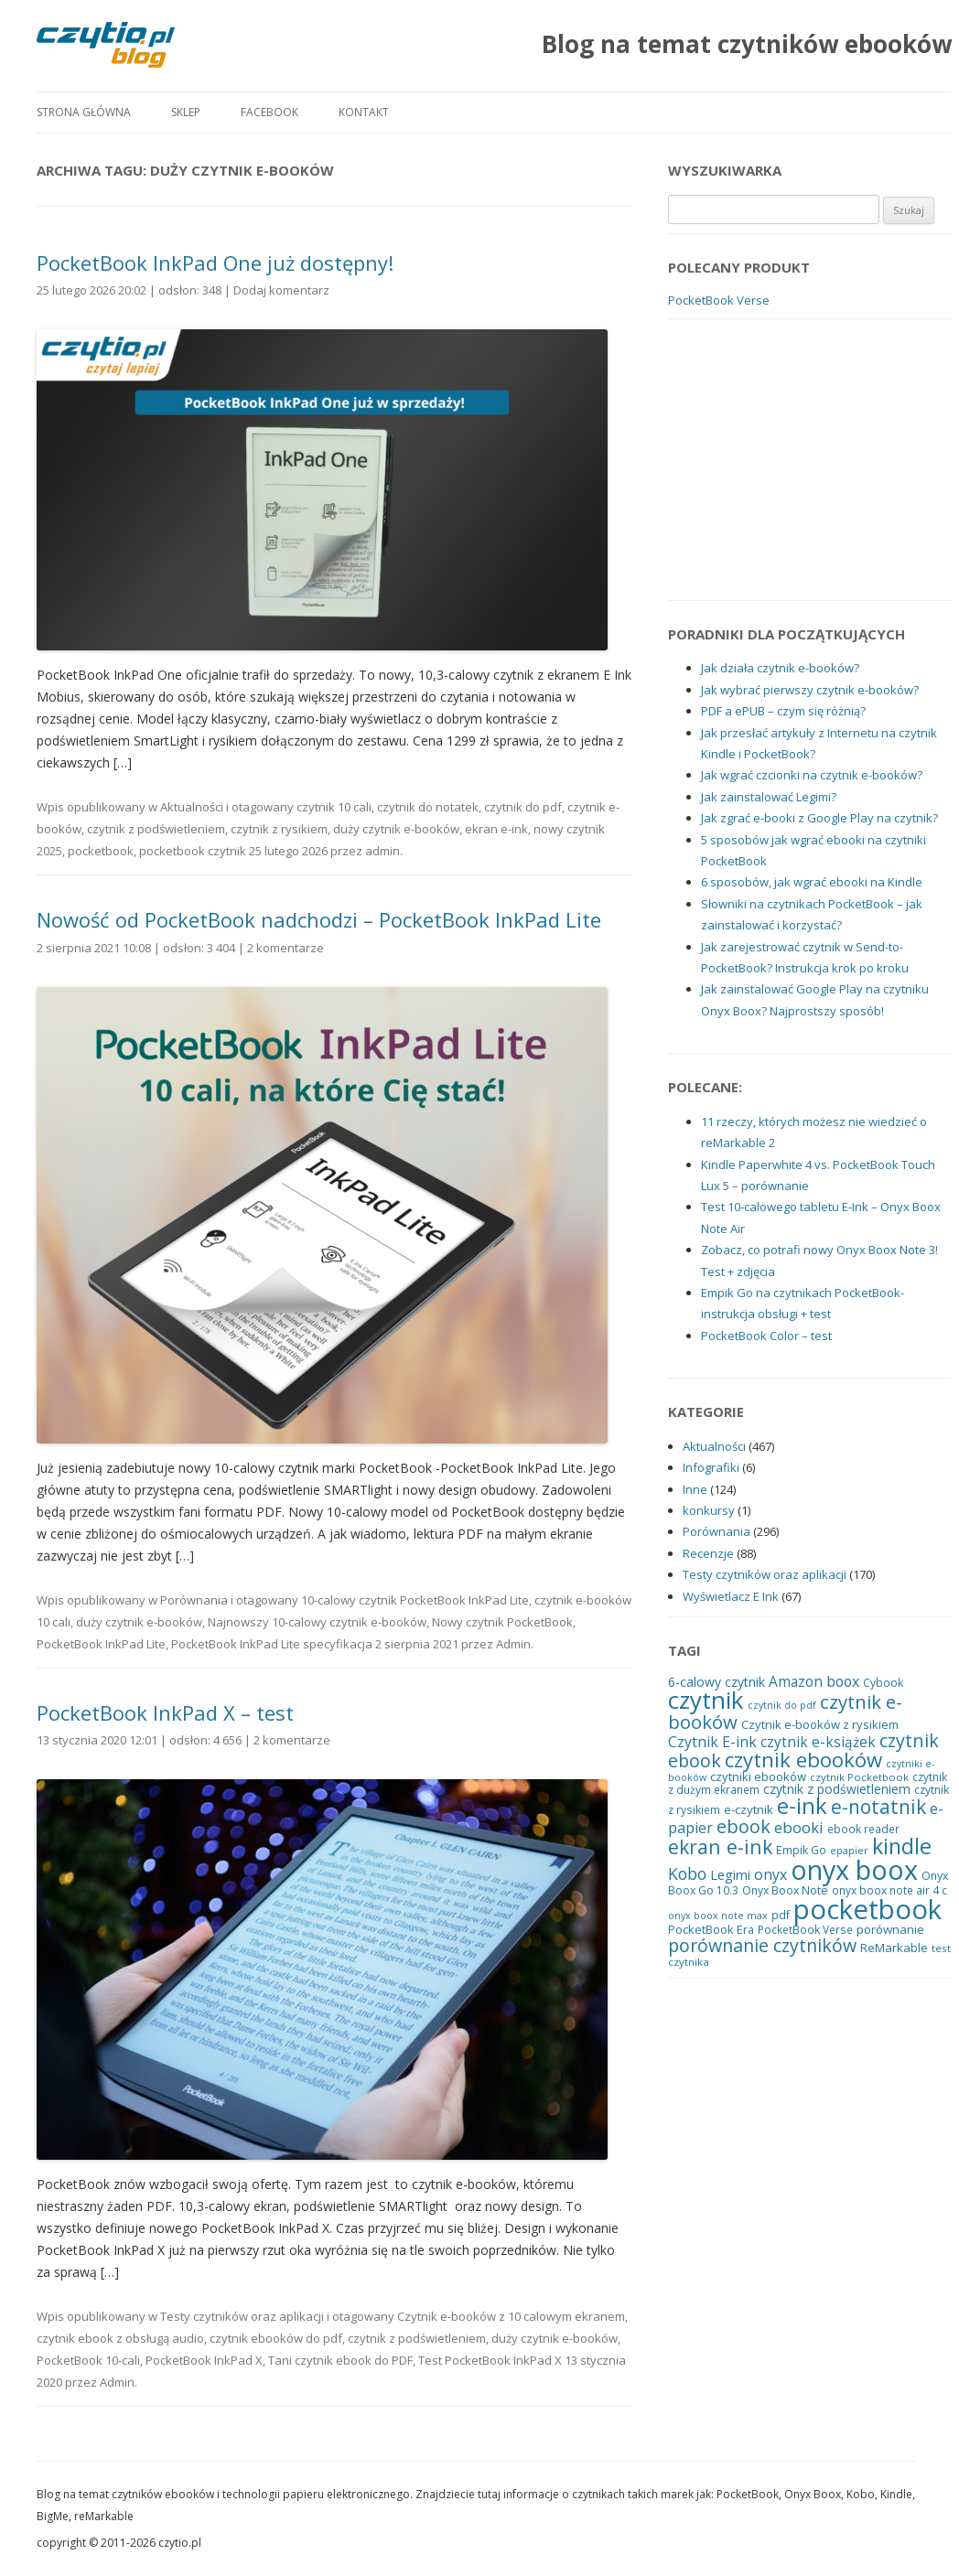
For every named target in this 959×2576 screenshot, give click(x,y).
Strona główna (84, 112)
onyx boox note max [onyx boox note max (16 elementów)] (718, 1915)
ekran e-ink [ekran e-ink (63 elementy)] (720, 1846)
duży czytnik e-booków (396, 829)
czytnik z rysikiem (279, 829)
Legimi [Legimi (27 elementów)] (730, 1874)
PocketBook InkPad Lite (101, 1644)
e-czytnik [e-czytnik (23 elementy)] (748, 1809)
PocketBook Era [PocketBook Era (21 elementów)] (711, 1929)
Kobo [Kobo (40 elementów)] (687, 1873)
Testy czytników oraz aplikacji (242, 2316)
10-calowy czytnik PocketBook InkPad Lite (415, 1600)
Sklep (185, 112)
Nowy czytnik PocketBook (502, 1622)
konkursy (709, 1510)
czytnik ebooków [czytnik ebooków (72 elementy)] (803, 1759)
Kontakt (364, 112)
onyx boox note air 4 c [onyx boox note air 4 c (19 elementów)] (889, 1890)
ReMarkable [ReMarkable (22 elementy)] (894, 1947)
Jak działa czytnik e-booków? (780, 668)
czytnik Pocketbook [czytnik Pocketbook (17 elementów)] (859, 1777)
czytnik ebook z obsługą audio (120, 2338)
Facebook (269, 112)
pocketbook (101, 851)
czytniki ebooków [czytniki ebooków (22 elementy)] (758, 1776)
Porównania (194, 1600)
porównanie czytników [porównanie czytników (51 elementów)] (762, 1945)
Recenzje (708, 1553)
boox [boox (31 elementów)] (842, 1681)
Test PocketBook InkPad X (490, 2360)
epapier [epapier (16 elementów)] (849, 1850)
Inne (695, 1489)
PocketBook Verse (719, 300)
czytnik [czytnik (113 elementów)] (706, 1699)
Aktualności (191, 807)
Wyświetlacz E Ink (731, 1596)
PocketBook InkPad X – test (165, 1712)
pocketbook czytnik (192, 851)
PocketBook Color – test (766, 1335)
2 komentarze (285, 947)
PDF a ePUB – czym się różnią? (783, 711)
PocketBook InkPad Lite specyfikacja (271, 1644)
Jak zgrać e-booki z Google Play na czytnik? (819, 818)
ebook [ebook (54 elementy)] (743, 1826)
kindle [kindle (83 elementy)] (902, 1846)
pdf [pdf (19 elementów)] (780, 1914)
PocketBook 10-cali (88, 2360)
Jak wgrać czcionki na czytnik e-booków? (811, 775)
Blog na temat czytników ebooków (747, 43)
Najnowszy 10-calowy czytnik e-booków (317, 1622)
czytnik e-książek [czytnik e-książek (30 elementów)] (818, 1742)
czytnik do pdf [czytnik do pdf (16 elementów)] (782, 1705)
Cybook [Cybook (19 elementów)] (883, 1682)
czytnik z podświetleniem (156, 829)
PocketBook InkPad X (204, 2360)
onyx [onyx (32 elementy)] (770, 1874)
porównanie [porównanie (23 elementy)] (890, 1929)
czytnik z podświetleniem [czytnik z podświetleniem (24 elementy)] (837, 1789)
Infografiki (711, 1467)
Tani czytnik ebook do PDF (340, 2360)
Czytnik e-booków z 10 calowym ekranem (511, 2316)
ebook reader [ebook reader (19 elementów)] (863, 1828)
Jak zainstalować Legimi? (768, 797)
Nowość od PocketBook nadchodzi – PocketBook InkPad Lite (319, 919)
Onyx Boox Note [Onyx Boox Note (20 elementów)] (785, 1890)
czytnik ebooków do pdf (276, 2338)
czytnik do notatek (428, 807)
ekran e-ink (496, 829)
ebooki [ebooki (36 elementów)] (799, 1827)
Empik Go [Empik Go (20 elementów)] (801, 1850)
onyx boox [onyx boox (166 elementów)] (854, 1869)
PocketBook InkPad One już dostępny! (215, 262)
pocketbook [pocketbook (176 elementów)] (867, 1909)
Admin (513, 1644)
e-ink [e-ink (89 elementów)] (802, 1805)
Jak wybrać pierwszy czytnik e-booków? (810, 690)
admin (382, 851)
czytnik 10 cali (334, 807)
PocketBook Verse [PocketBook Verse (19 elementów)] (805, 1929)
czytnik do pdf (523, 807)
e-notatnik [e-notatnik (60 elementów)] (878, 1806)
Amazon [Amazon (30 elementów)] (796, 1681)
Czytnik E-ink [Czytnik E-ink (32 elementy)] (712, 1742)
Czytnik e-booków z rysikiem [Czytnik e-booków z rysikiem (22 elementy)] (820, 1724)
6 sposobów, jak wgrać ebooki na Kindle (811, 882)
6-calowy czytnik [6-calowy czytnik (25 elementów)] (716, 1681)
